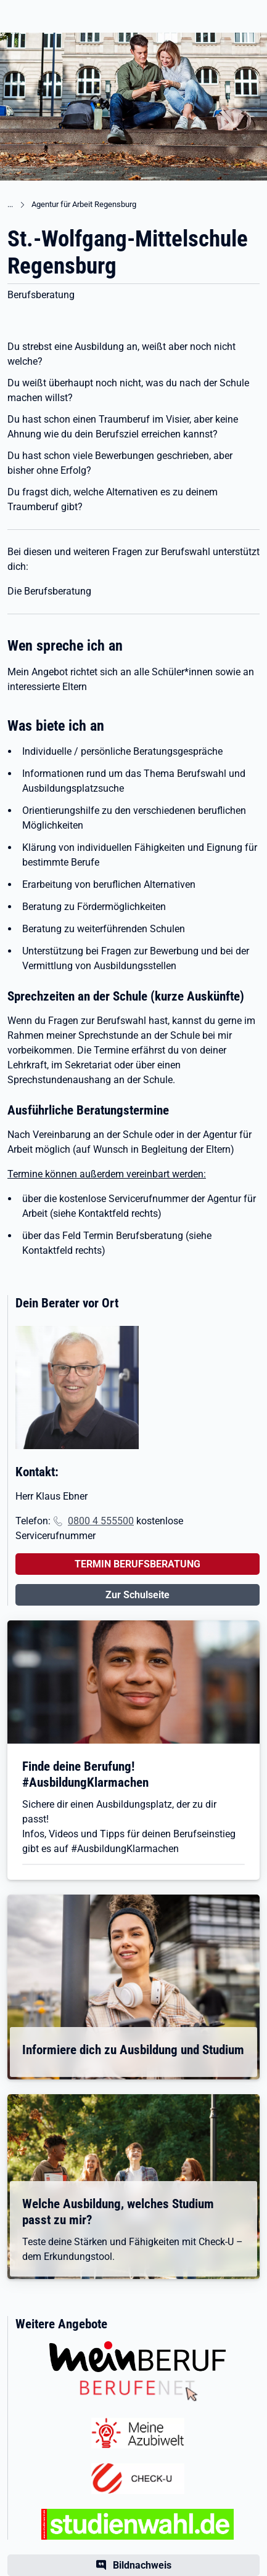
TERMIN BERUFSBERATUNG (137, 1564)
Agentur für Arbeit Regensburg (83, 204)
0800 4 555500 (101, 1521)
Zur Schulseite (137, 1595)
